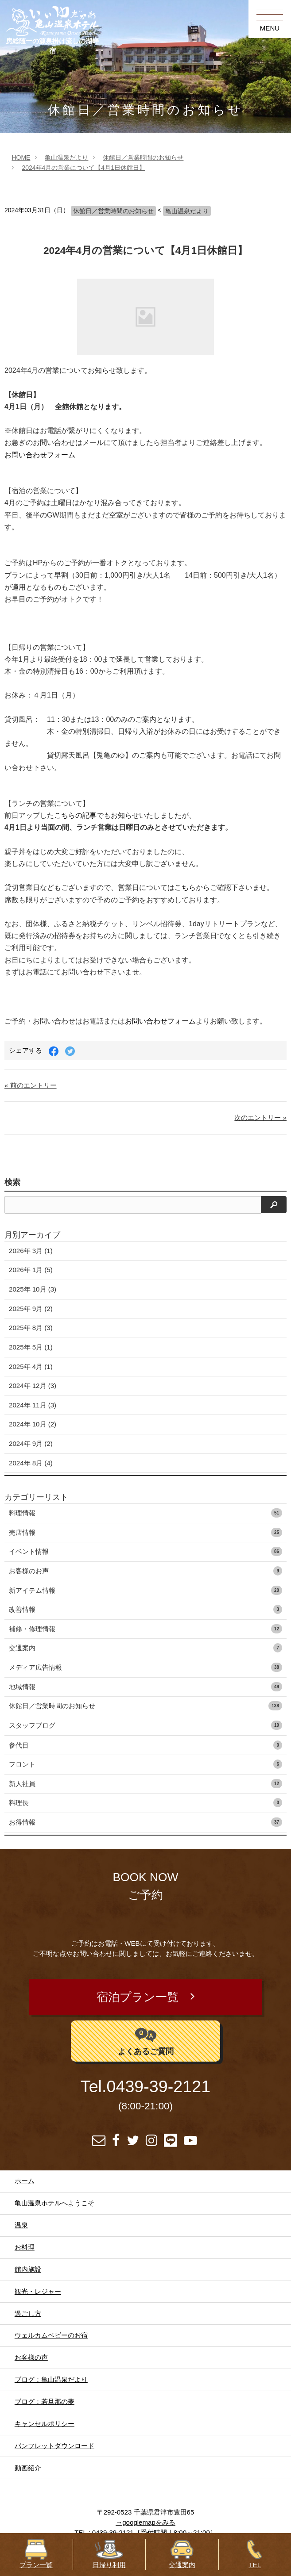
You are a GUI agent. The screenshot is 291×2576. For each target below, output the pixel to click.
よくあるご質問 (146, 2040)
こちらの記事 (75, 815)
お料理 (25, 2247)
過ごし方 (28, 2313)
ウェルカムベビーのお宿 (51, 2335)
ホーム (25, 2181)
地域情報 (145, 1686)
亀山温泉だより (66, 157)
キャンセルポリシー (44, 2423)
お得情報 (145, 1822)
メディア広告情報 (145, 1667)
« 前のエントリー (30, 1085)
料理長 (145, 1802)
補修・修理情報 (145, 1628)
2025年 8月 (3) (31, 1327)
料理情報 (145, 1513)
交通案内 (145, 1647)
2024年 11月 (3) (32, 1405)
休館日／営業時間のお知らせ (143, 157)
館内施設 (28, 2269)
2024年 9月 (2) (31, 1443)
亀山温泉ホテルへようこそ (54, 2203)
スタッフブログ (145, 1725)
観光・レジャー (38, 2291)
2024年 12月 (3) (32, 1385)
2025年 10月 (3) (32, 1289)
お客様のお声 (145, 1571)
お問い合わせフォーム (39, 455)
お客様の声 (31, 2357)
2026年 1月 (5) (31, 1269)
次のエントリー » (260, 1117)
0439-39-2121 (158, 2086)
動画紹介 (28, 2468)
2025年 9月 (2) (31, 1308)
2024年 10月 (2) (32, 1424)
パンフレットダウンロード (54, 2446)
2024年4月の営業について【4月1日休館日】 (83, 167)
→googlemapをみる (145, 2522)
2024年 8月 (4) (31, 1463)
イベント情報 (145, 1551)
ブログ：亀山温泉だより (51, 2379)
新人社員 (145, 1783)
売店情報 (145, 1532)
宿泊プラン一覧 (137, 1997)
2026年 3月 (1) (31, 1250)
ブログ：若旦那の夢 (44, 2401)
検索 (12, 1182)
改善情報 (145, 1609)
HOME (21, 157)
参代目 (145, 1745)
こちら (185, 887)
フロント (145, 1764)
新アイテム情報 (145, 1590)
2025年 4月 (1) (31, 1366)
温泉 (21, 2225)
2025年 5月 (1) (31, 1347)
